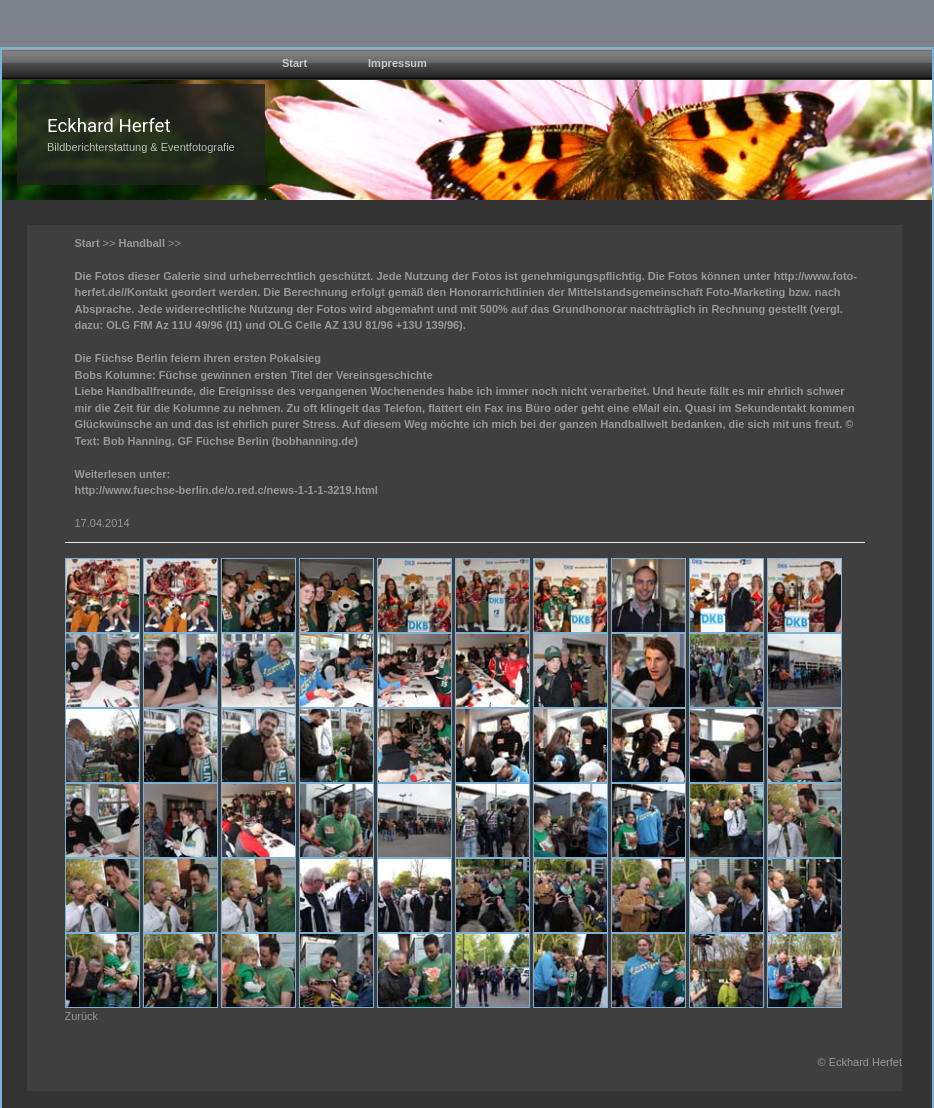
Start (294, 63)
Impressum (397, 63)
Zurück (82, 1016)
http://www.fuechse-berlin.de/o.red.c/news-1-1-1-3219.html (226, 490)
